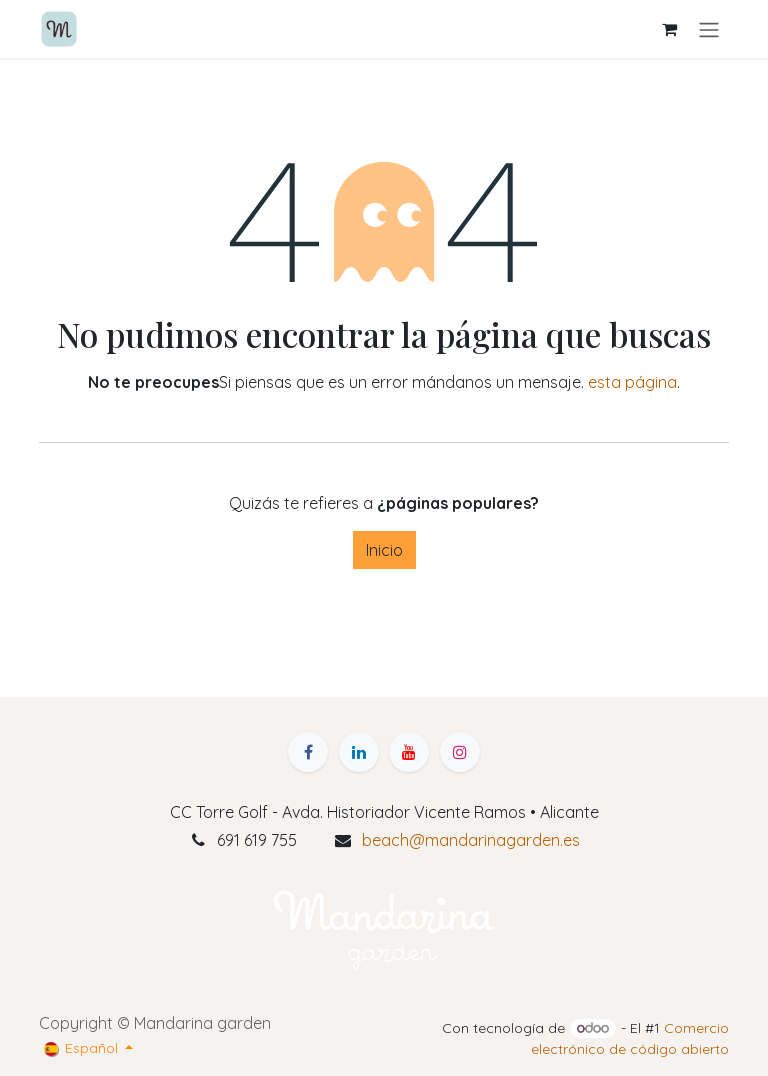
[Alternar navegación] (709, 29)
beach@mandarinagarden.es (471, 840)
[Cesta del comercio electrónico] (669, 29)
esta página (632, 382)
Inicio (384, 550)
